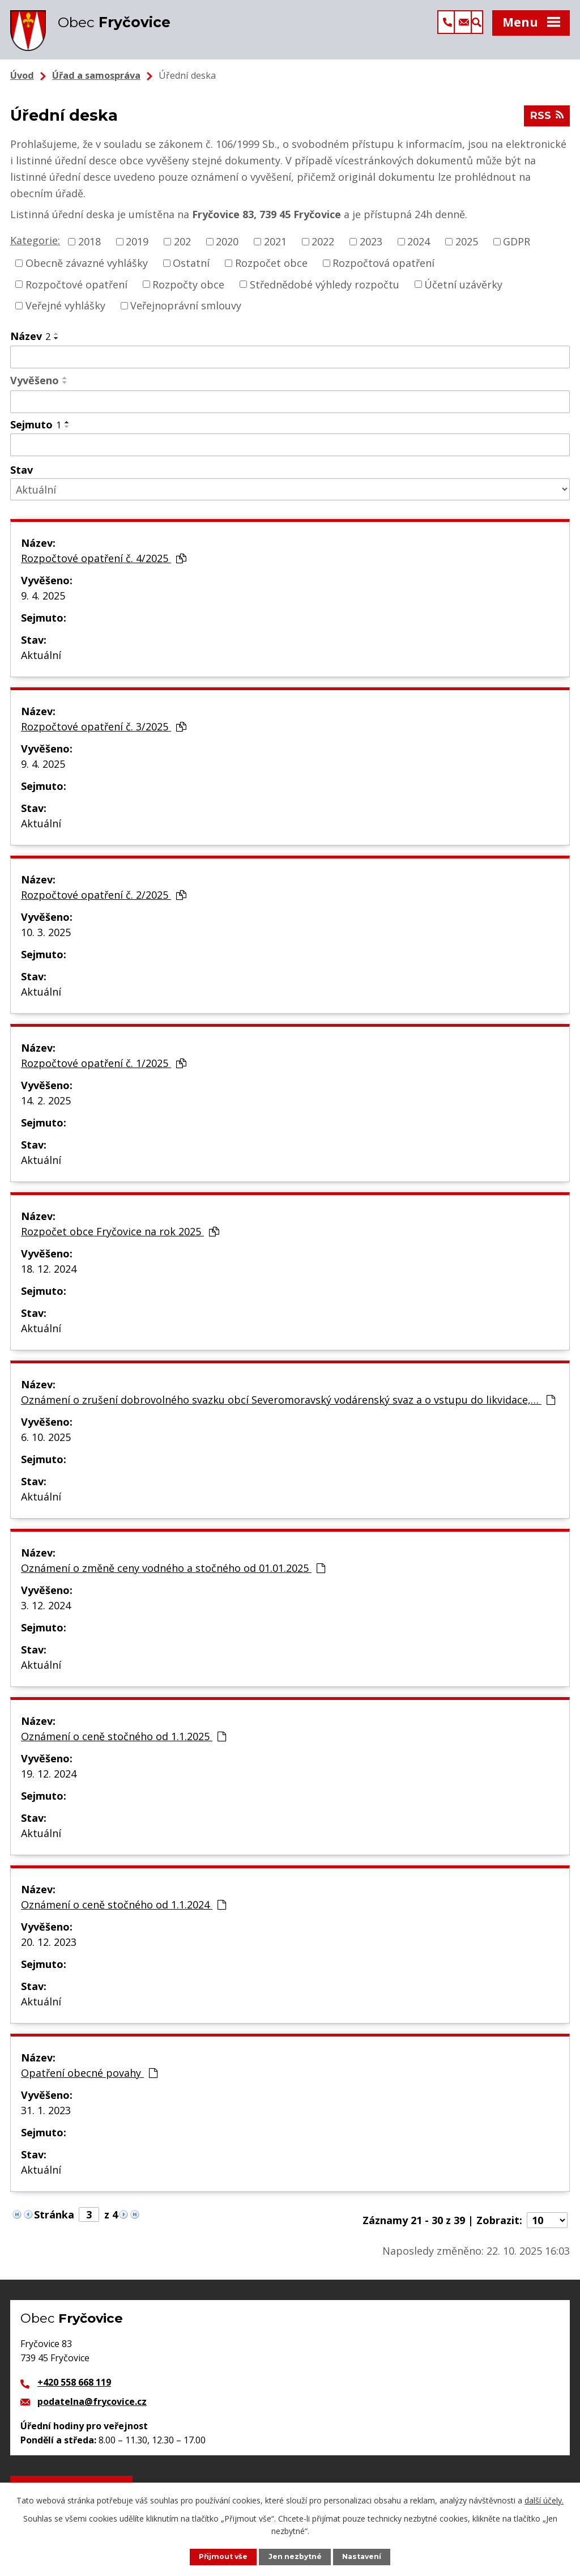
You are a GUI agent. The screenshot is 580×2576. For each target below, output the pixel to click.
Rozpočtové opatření (76, 290)
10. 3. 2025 (46, 939)
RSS (547, 123)
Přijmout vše (222, 2556)
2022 (323, 248)
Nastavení (363, 2556)
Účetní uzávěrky (463, 290)
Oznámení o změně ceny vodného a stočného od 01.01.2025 (173, 1575)
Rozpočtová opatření (383, 270)
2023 (371, 248)
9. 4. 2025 (43, 602)
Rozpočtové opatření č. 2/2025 (103, 901)
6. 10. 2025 (46, 1444)
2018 (89, 248)
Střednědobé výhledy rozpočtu (324, 290)
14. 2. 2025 (46, 1107)
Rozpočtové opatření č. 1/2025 (103, 1070)
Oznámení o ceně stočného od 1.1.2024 (123, 1911)
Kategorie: (35, 247)
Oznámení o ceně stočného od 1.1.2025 (123, 1743)
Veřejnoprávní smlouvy (185, 312)
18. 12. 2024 (48, 1275)
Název (30, 343)
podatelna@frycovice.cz (92, 2408)
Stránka (54, 2221)
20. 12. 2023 (48, 1949)
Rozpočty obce (188, 290)
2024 (418, 248)
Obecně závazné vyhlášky (86, 270)
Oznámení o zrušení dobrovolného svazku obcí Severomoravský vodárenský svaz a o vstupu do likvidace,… (288, 1406)
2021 (275, 248)
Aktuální (41, 662)
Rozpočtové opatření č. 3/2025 (103, 733)
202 (182, 248)
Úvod (22, 82)
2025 (466, 248)
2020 (227, 248)
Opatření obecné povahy (89, 2079)
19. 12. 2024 (48, 1780)
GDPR (516, 248)
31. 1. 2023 (46, 2117)
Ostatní (191, 270)
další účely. (544, 2499)
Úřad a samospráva (96, 82)
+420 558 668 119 (74, 2389)
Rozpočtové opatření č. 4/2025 (103, 565)
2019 (137, 248)
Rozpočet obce (271, 270)
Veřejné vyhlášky (65, 312)
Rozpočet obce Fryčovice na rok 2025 (120, 1238)
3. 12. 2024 (46, 1612)
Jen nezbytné (295, 2556)
